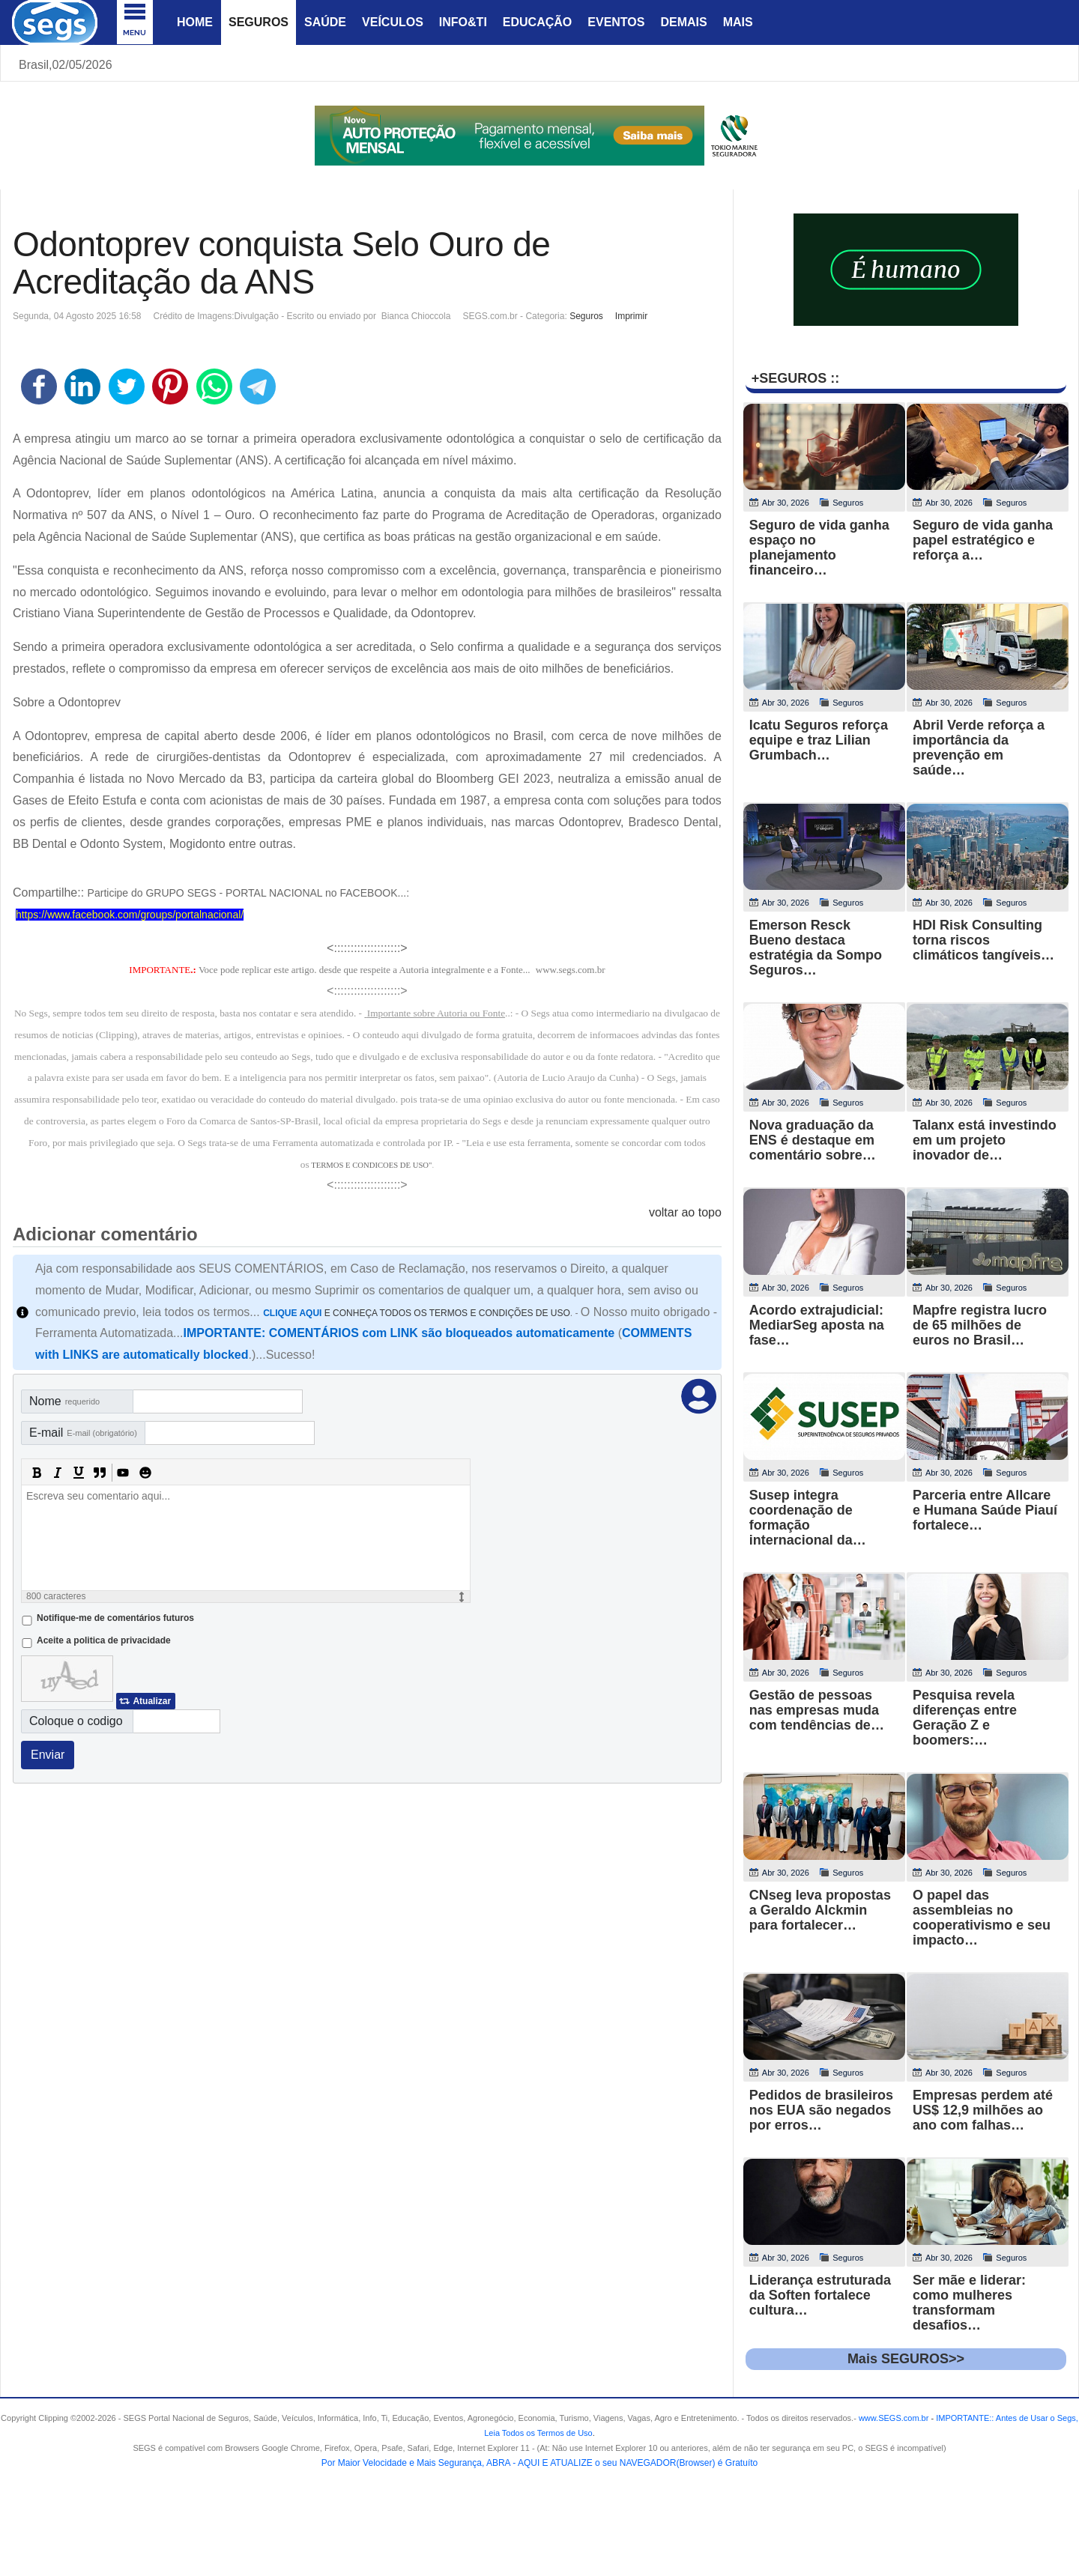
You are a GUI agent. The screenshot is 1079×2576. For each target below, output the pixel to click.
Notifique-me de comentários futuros (115, 1618)
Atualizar (152, 1701)
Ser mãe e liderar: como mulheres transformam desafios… (969, 2303)
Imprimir (631, 316)
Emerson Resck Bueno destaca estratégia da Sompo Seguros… (815, 948)
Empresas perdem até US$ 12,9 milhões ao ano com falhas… (983, 2110)
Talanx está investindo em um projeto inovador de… (985, 1140)
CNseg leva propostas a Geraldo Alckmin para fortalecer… (820, 1910)
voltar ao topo (685, 1212)
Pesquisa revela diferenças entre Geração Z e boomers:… (965, 1718)
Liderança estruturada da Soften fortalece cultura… (820, 2295)
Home (195, 22)
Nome (64, 1401)
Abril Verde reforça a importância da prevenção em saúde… (979, 748)
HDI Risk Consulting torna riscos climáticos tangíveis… (983, 940)
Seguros (258, 22)
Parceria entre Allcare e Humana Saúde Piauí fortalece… (985, 1510)
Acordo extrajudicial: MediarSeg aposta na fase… (816, 1325)
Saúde (325, 22)
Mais (738, 22)
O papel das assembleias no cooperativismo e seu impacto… (982, 1918)
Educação (537, 22)
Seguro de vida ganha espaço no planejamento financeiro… (819, 548)
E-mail (83, 1432)
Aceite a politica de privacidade (104, 1640)
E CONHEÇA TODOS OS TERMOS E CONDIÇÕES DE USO (416, 1313)
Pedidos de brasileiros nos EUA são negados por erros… (821, 2110)
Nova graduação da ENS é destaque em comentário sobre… (812, 1140)
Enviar (47, 1754)
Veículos (392, 22)
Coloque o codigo (76, 1721)
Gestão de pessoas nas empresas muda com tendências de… (816, 1710)
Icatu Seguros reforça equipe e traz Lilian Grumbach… (818, 740)
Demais (683, 22)
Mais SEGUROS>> (905, 2358)
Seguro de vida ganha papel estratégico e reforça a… (983, 540)
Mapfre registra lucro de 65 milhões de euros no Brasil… (980, 1325)
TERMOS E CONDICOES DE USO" (371, 1165)
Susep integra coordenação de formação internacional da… (807, 1518)
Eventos (615, 22)
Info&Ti (463, 22)
